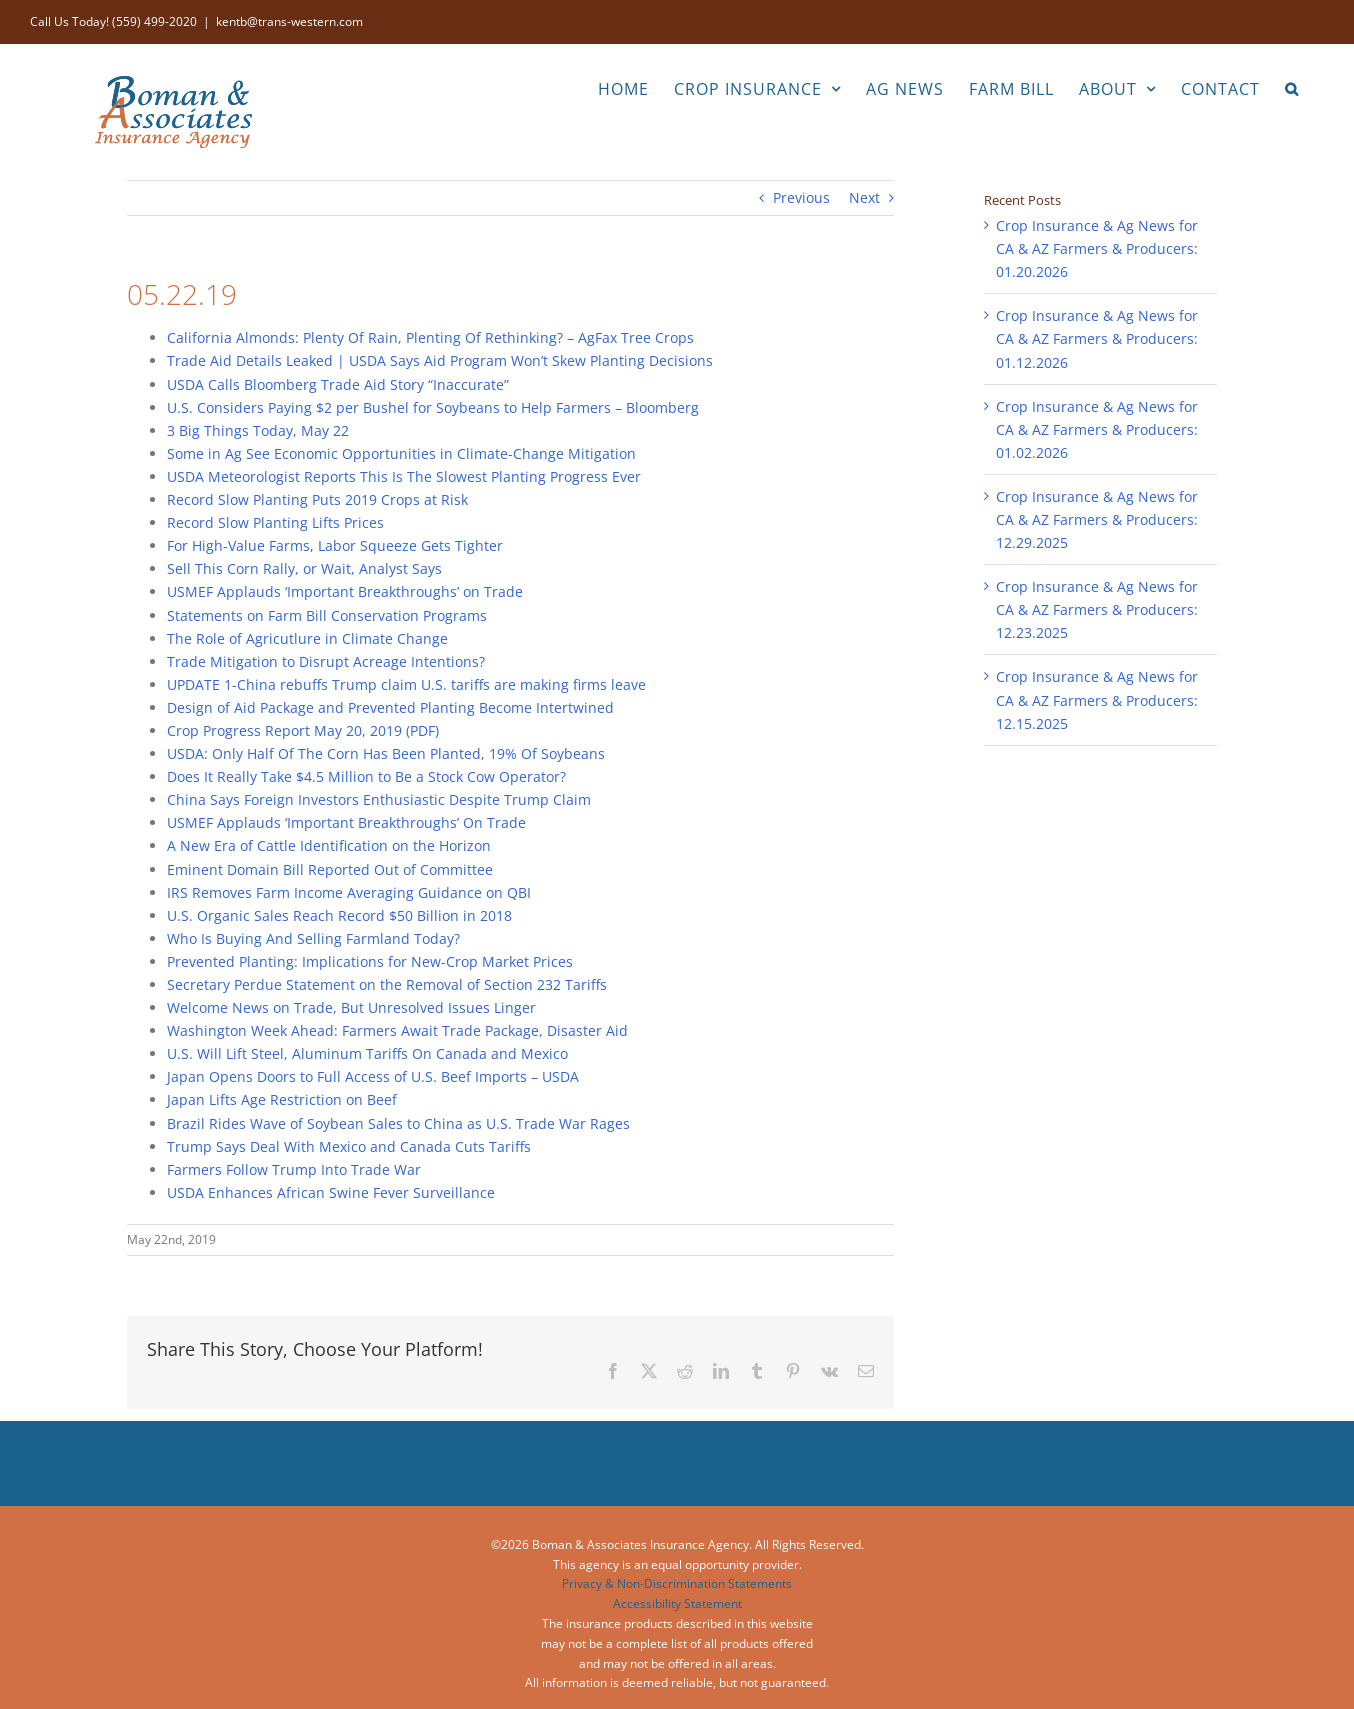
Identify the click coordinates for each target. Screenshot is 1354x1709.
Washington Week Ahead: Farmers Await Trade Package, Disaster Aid (397, 1030)
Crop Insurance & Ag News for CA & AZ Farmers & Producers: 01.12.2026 (1097, 338)
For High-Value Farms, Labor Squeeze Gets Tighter (335, 545)
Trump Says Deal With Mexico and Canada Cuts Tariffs (349, 1146)
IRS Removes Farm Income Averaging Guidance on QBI (349, 892)
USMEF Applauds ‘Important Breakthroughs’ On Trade (346, 822)
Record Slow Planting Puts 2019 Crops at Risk (317, 499)
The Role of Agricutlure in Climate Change (307, 638)
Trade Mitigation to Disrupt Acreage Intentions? (326, 661)
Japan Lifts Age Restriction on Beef (282, 1099)
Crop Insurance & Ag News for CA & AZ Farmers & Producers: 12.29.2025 (1097, 519)
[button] (1292, 87)
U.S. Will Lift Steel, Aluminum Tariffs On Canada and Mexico (367, 1053)
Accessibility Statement (677, 1603)
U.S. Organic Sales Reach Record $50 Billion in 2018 (339, 915)
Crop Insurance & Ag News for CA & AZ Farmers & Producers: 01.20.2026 (1097, 248)
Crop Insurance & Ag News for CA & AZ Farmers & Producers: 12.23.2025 (1097, 609)
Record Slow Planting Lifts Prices (275, 522)
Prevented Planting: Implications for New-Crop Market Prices (370, 961)
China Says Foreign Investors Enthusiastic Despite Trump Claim (379, 799)
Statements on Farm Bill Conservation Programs (327, 615)
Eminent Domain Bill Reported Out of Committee (330, 869)
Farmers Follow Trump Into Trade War (294, 1169)
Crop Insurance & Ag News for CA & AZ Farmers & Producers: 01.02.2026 (1097, 429)
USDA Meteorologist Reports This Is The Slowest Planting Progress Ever (404, 476)
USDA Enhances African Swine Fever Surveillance (331, 1192)
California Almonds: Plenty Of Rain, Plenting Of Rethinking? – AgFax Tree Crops (430, 337)
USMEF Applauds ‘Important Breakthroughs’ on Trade (345, 591)
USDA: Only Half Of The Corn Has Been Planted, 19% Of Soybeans (386, 753)
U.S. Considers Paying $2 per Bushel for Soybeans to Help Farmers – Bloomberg (433, 407)
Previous (801, 197)
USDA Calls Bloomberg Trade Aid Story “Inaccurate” (338, 384)
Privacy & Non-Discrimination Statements (677, 1583)
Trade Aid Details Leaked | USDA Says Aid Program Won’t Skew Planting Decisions (440, 360)
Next (864, 197)
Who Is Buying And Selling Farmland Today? (313, 938)
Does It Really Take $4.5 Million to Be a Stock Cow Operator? (366, 776)
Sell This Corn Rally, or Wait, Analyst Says (304, 568)
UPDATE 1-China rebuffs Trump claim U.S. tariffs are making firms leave (406, 684)
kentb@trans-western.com (289, 21)
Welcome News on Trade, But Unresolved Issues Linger (351, 1007)
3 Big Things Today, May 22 (258, 430)
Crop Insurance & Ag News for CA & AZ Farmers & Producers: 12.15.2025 (1097, 699)
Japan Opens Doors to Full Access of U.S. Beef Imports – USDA (373, 1076)
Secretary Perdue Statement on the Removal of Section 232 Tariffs (387, 984)
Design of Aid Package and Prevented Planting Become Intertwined (390, 707)
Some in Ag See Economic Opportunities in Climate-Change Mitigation (401, 453)
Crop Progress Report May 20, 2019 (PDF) (303, 730)
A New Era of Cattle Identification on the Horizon (329, 845)
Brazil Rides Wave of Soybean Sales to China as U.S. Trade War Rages (398, 1123)
